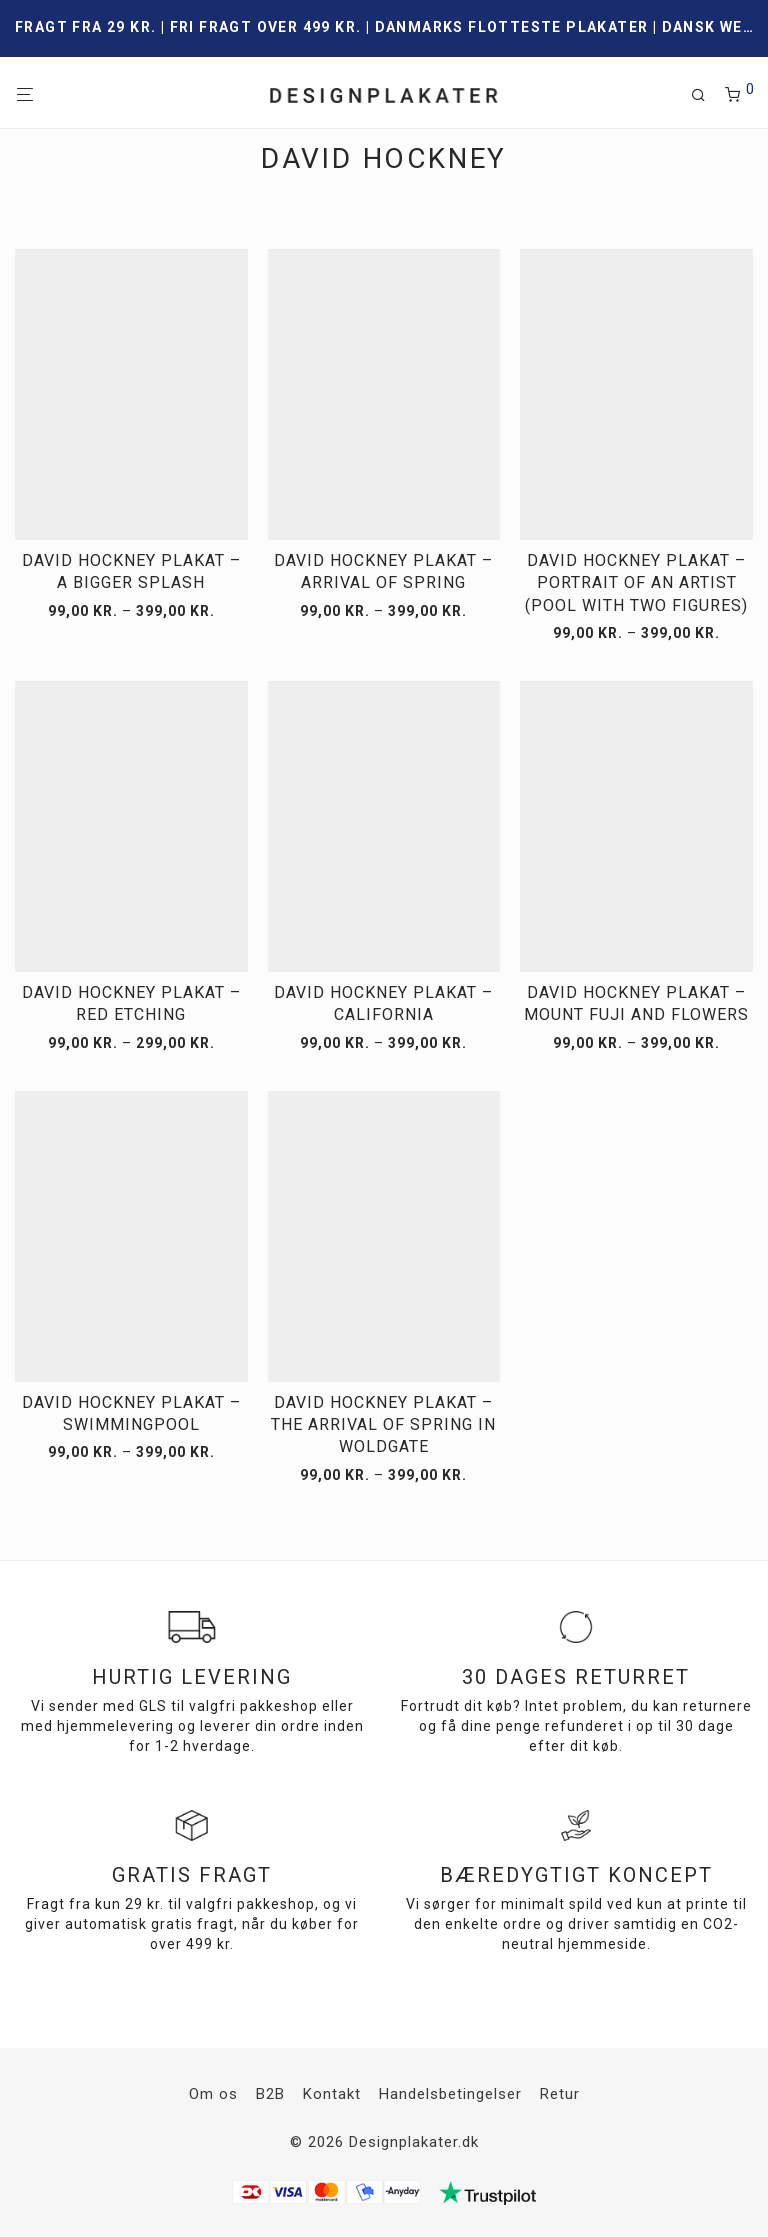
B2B (270, 2094)
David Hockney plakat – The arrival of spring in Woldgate (383, 1425)
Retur (560, 2094)
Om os (213, 2094)
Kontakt (332, 2094)
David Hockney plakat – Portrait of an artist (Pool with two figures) (636, 583)
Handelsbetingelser (450, 2094)
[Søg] (706, 95)
